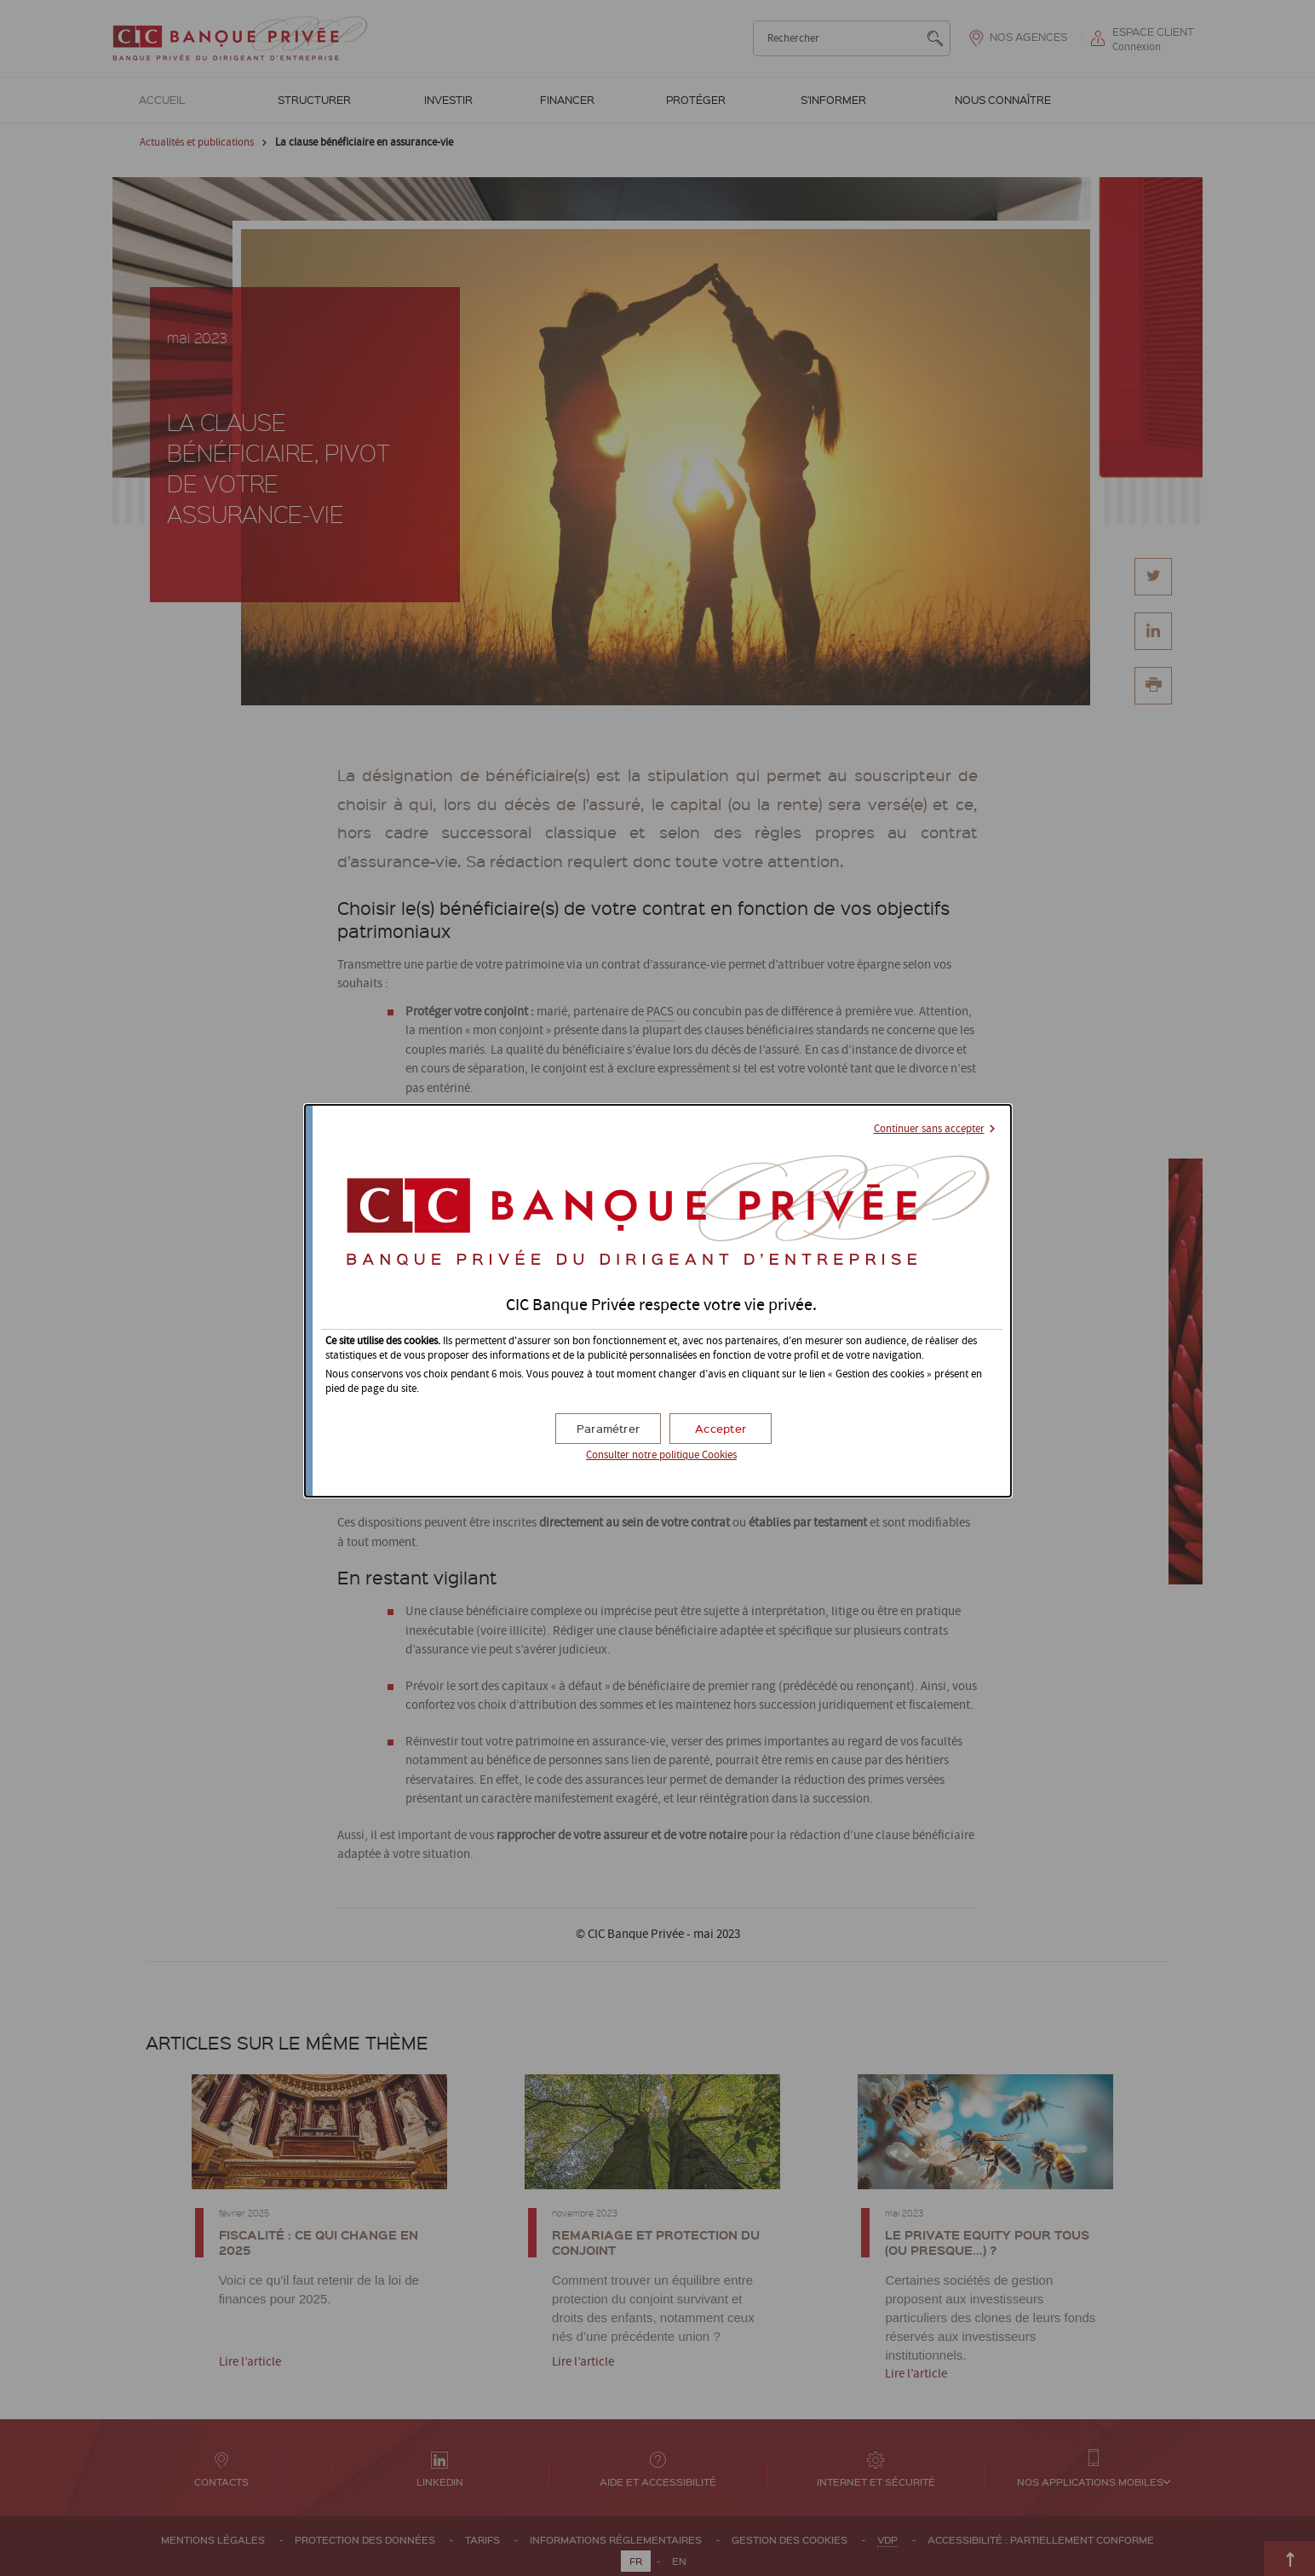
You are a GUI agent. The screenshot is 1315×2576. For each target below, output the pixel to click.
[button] (720, 1428)
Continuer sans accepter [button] (929, 1129)
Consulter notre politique (661, 1455)
